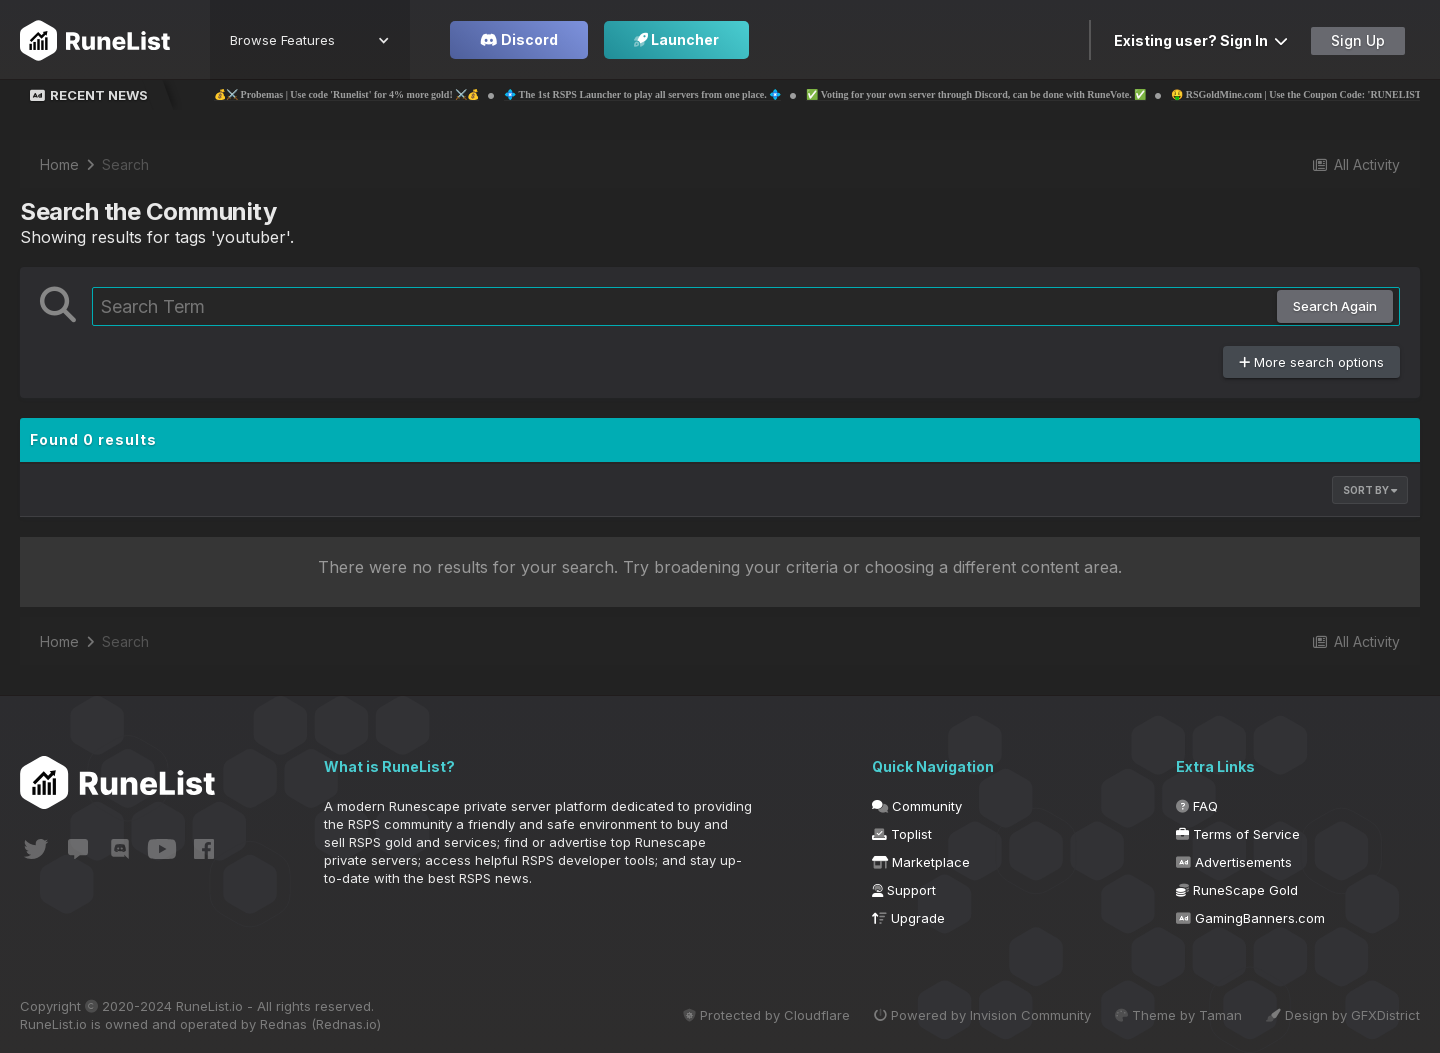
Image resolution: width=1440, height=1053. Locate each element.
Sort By (1370, 490)
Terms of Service (1238, 834)
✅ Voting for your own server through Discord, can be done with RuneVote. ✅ (1040, 94)
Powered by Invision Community (982, 1015)
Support (904, 890)
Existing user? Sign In (1201, 40)
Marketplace (921, 862)
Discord (519, 39)
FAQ (1197, 806)
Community (917, 806)
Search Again (1335, 306)
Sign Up (1358, 40)
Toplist (902, 834)
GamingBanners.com (1250, 918)
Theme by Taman (1178, 1015)
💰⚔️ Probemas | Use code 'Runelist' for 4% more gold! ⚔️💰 (410, 94)
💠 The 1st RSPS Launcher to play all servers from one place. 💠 (706, 94)
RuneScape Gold (1237, 890)
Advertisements (1234, 862)
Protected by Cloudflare (766, 1015)
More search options (1311, 362)
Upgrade (908, 918)
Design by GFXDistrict (1343, 1015)
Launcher (676, 39)
